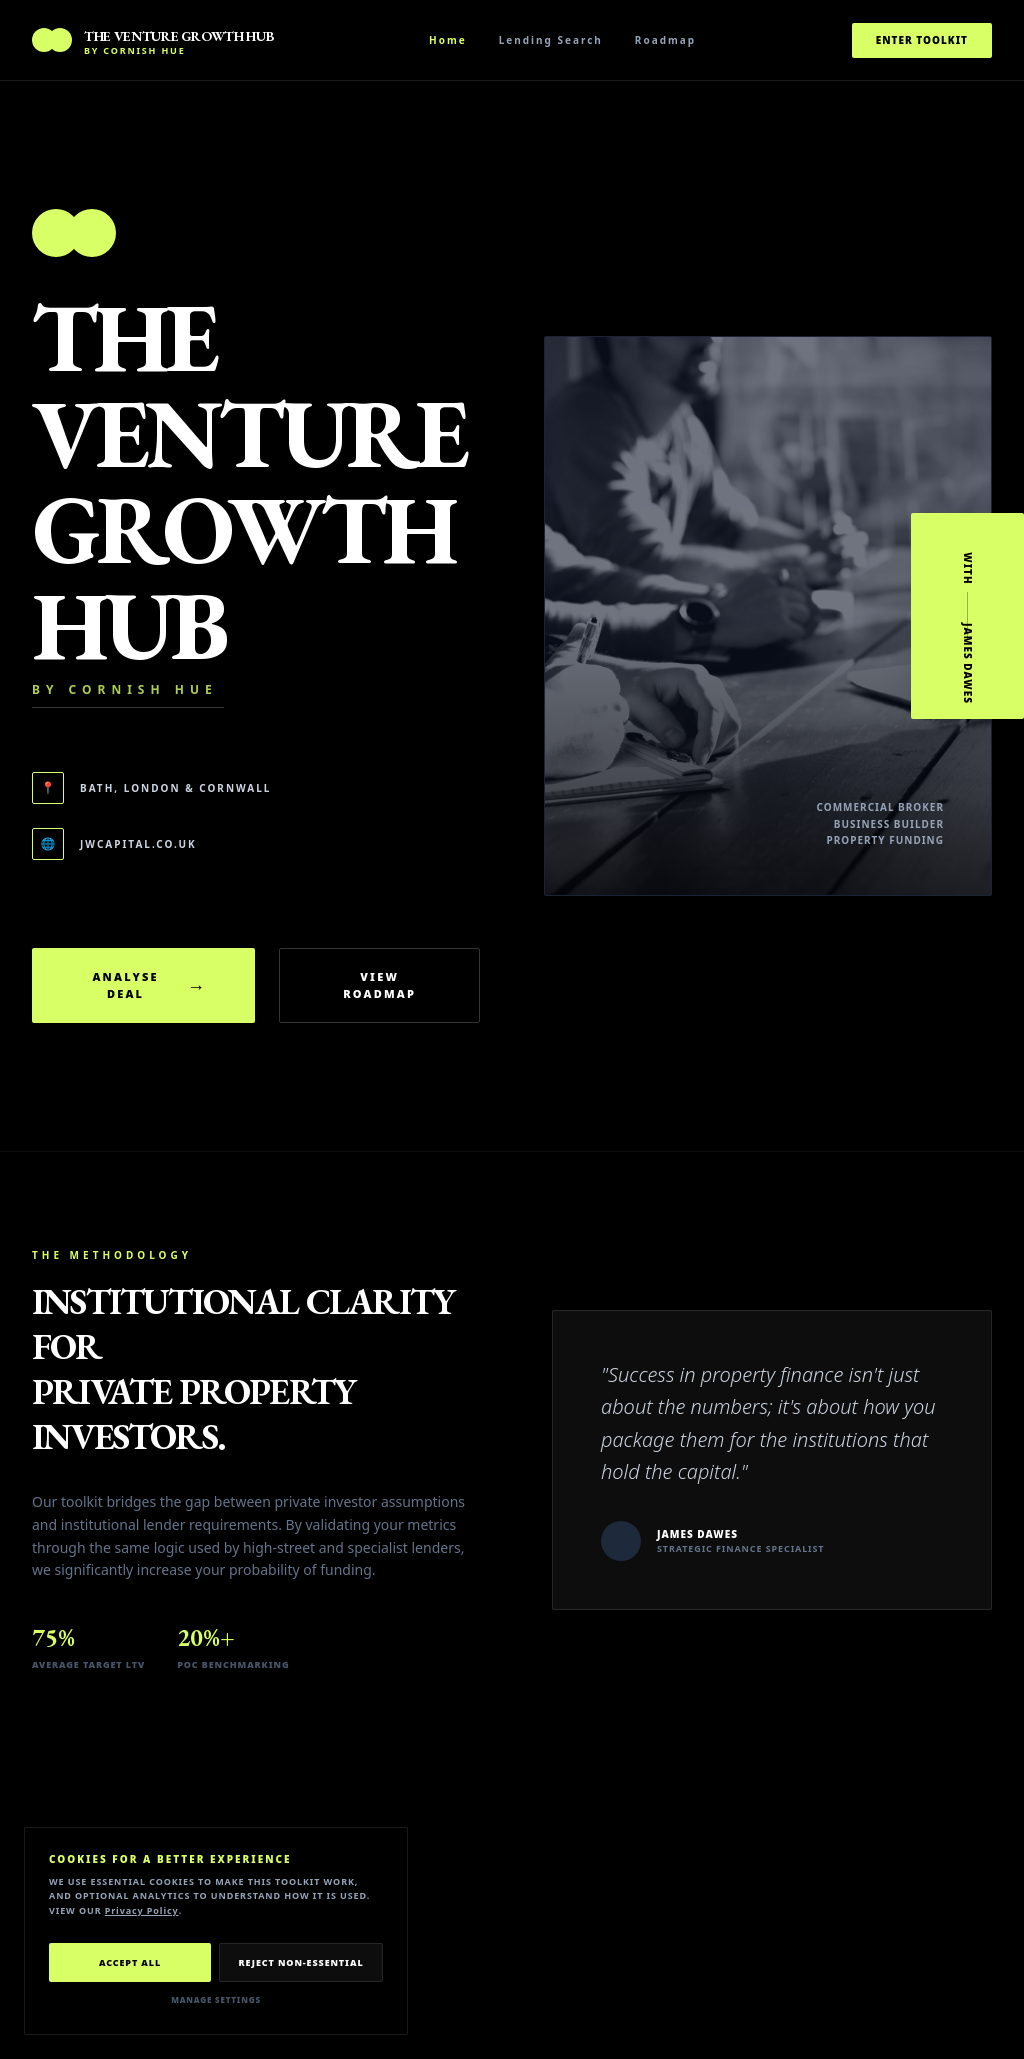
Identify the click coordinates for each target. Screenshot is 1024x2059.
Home (448, 40)
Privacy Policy (142, 1910)
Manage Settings (216, 1999)
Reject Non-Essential (300, 1962)
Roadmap (665, 40)
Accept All (130, 1962)
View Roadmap (379, 985)
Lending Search (551, 40)
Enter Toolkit (922, 40)
